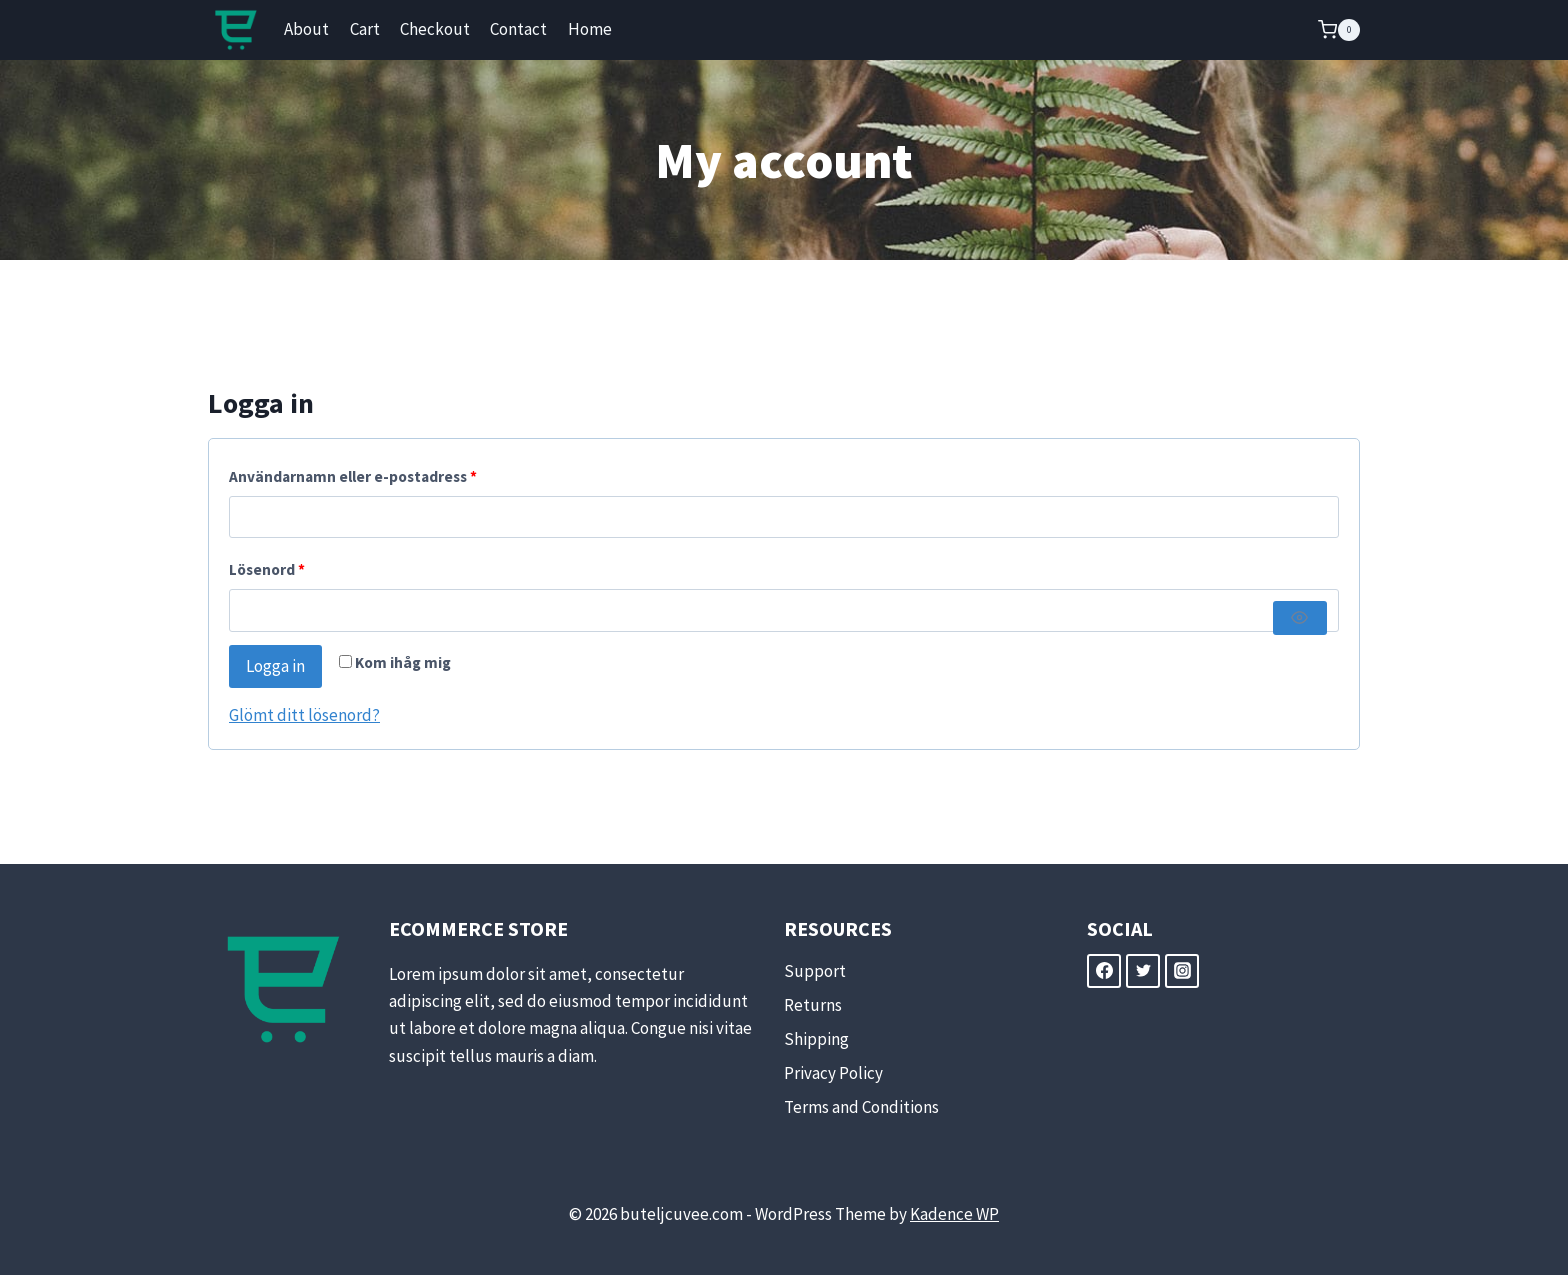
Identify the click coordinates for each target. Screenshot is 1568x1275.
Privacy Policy (833, 1073)
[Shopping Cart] (1339, 30)
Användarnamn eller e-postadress (358, 477)
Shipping (816, 1039)
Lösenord (272, 570)
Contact (518, 29)
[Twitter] (1143, 971)
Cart (365, 29)
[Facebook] (1104, 971)
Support (815, 971)
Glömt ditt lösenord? (304, 715)
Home (590, 29)
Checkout (435, 29)
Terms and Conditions (861, 1107)
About (306, 29)
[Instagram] (1182, 971)
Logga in (275, 666)
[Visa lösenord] (1300, 618)
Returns (813, 1005)
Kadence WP (954, 1214)
